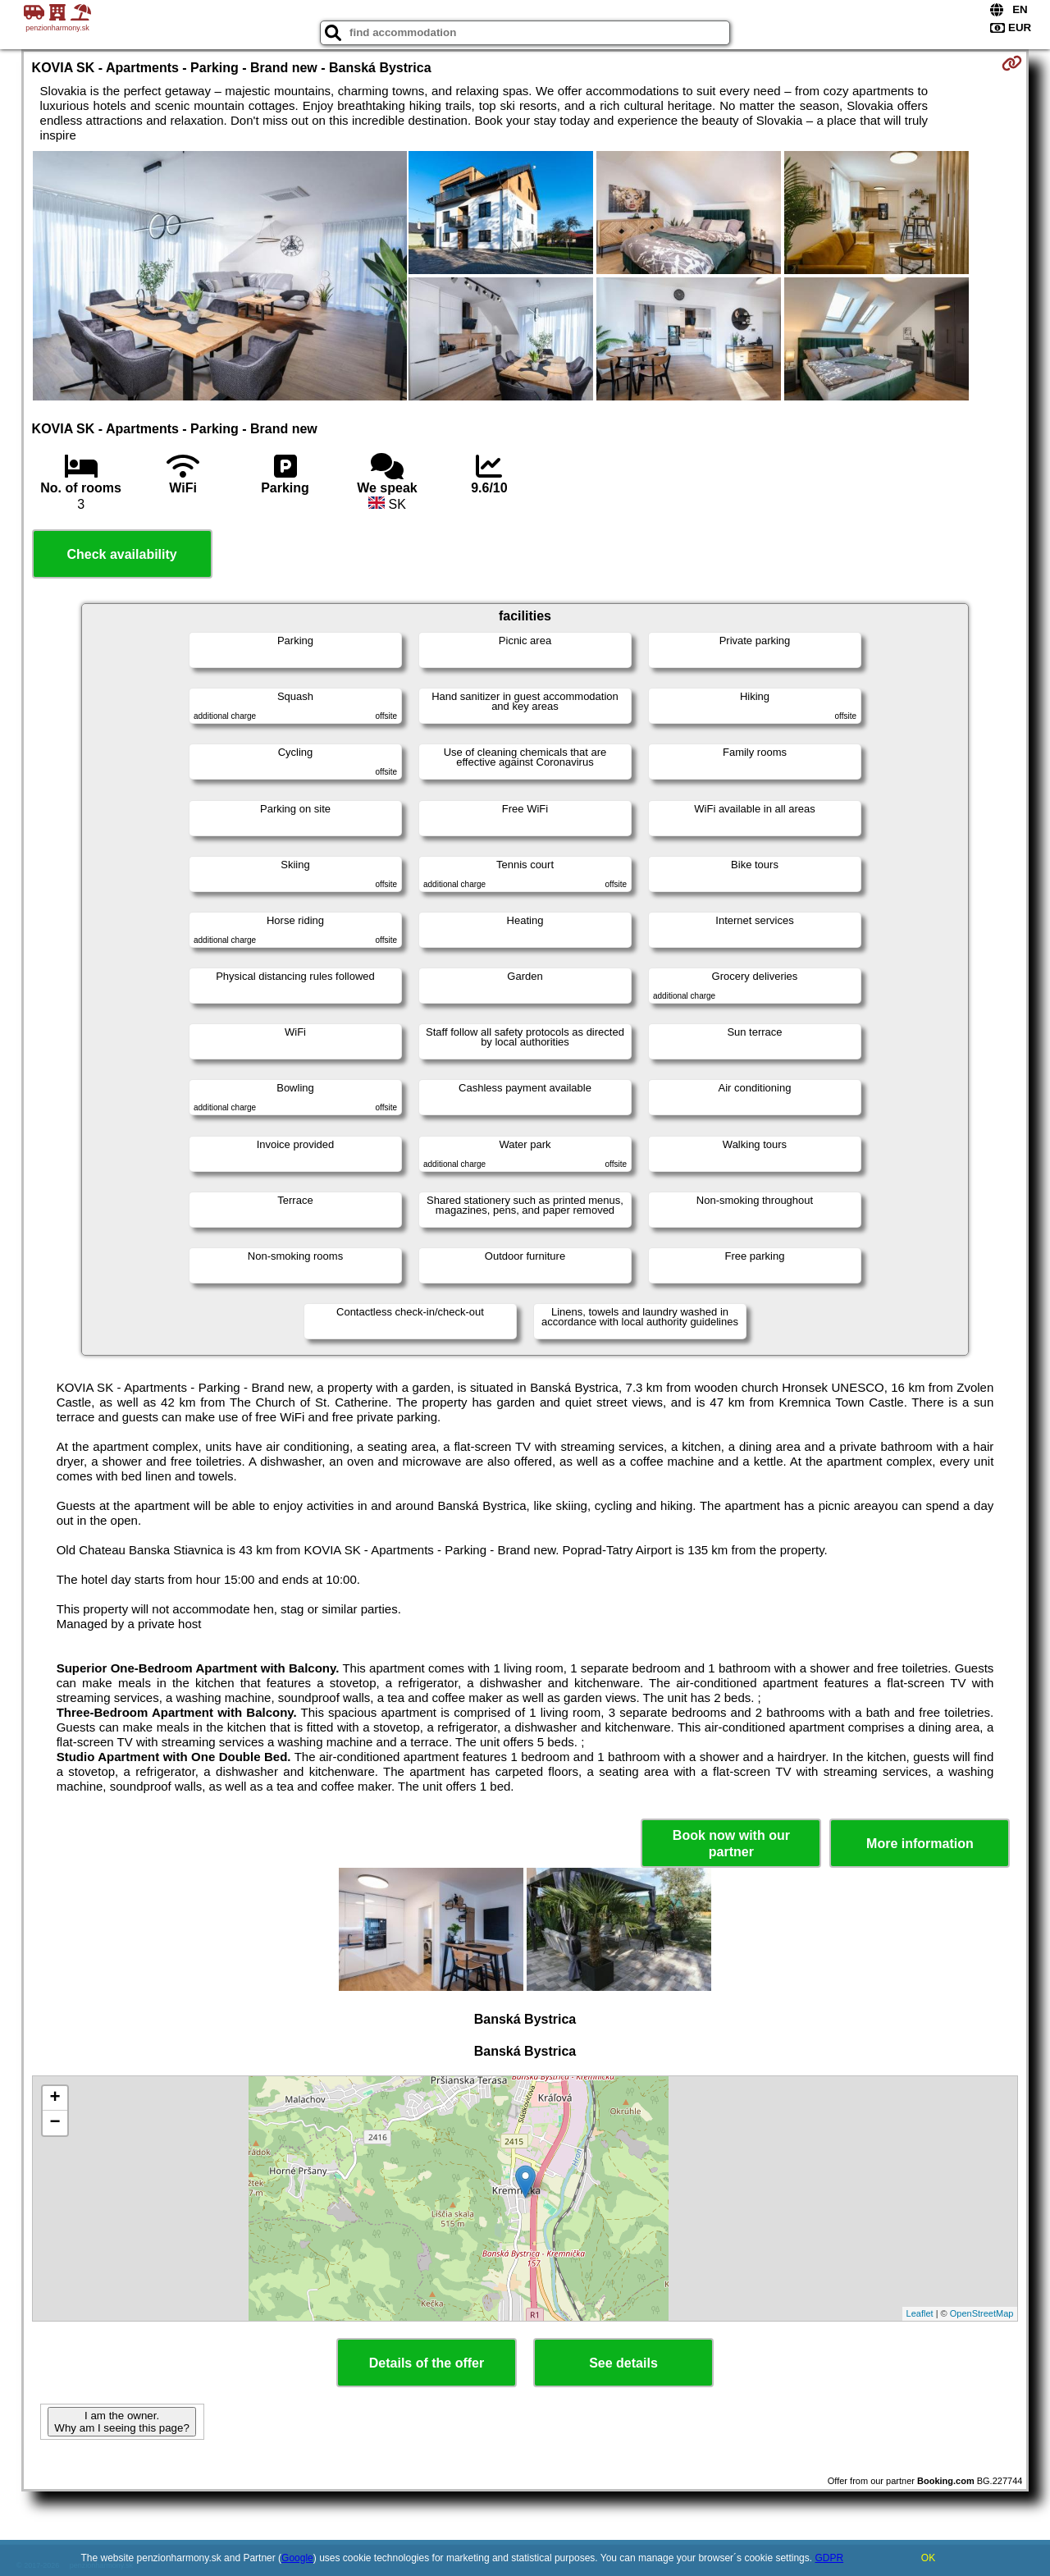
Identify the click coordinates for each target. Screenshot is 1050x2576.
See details (623, 2363)
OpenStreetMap (982, 2313)
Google (297, 2558)
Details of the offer (426, 2363)
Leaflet (920, 2313)
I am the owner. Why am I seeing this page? (121, 2421)
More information (920, 1844)
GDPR (829, 2558)
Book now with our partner (731, 1843)
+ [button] (54, 2098)
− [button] (54, 2123)
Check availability (121, 554)
